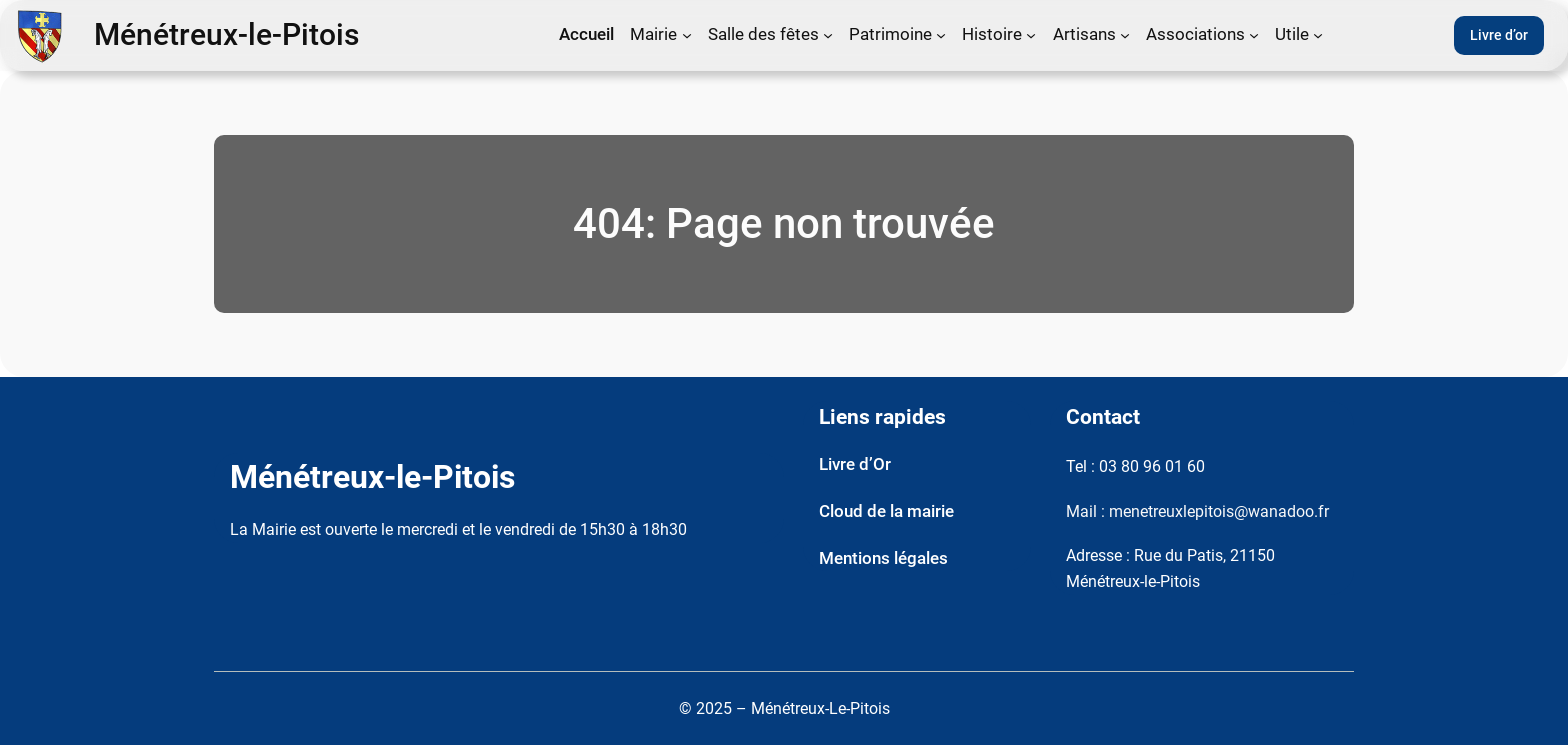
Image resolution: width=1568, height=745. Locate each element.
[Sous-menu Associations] (1254, 35)
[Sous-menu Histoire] (1031, 35)
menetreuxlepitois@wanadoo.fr (1219, 511)
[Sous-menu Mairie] (687, 35)
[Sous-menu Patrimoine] (941, 35)
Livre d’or (1499, 35)
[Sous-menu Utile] (1318, 35)
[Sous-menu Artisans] (1125, 35)
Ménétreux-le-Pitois (226, 35)
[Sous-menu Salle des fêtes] (828, 35)
